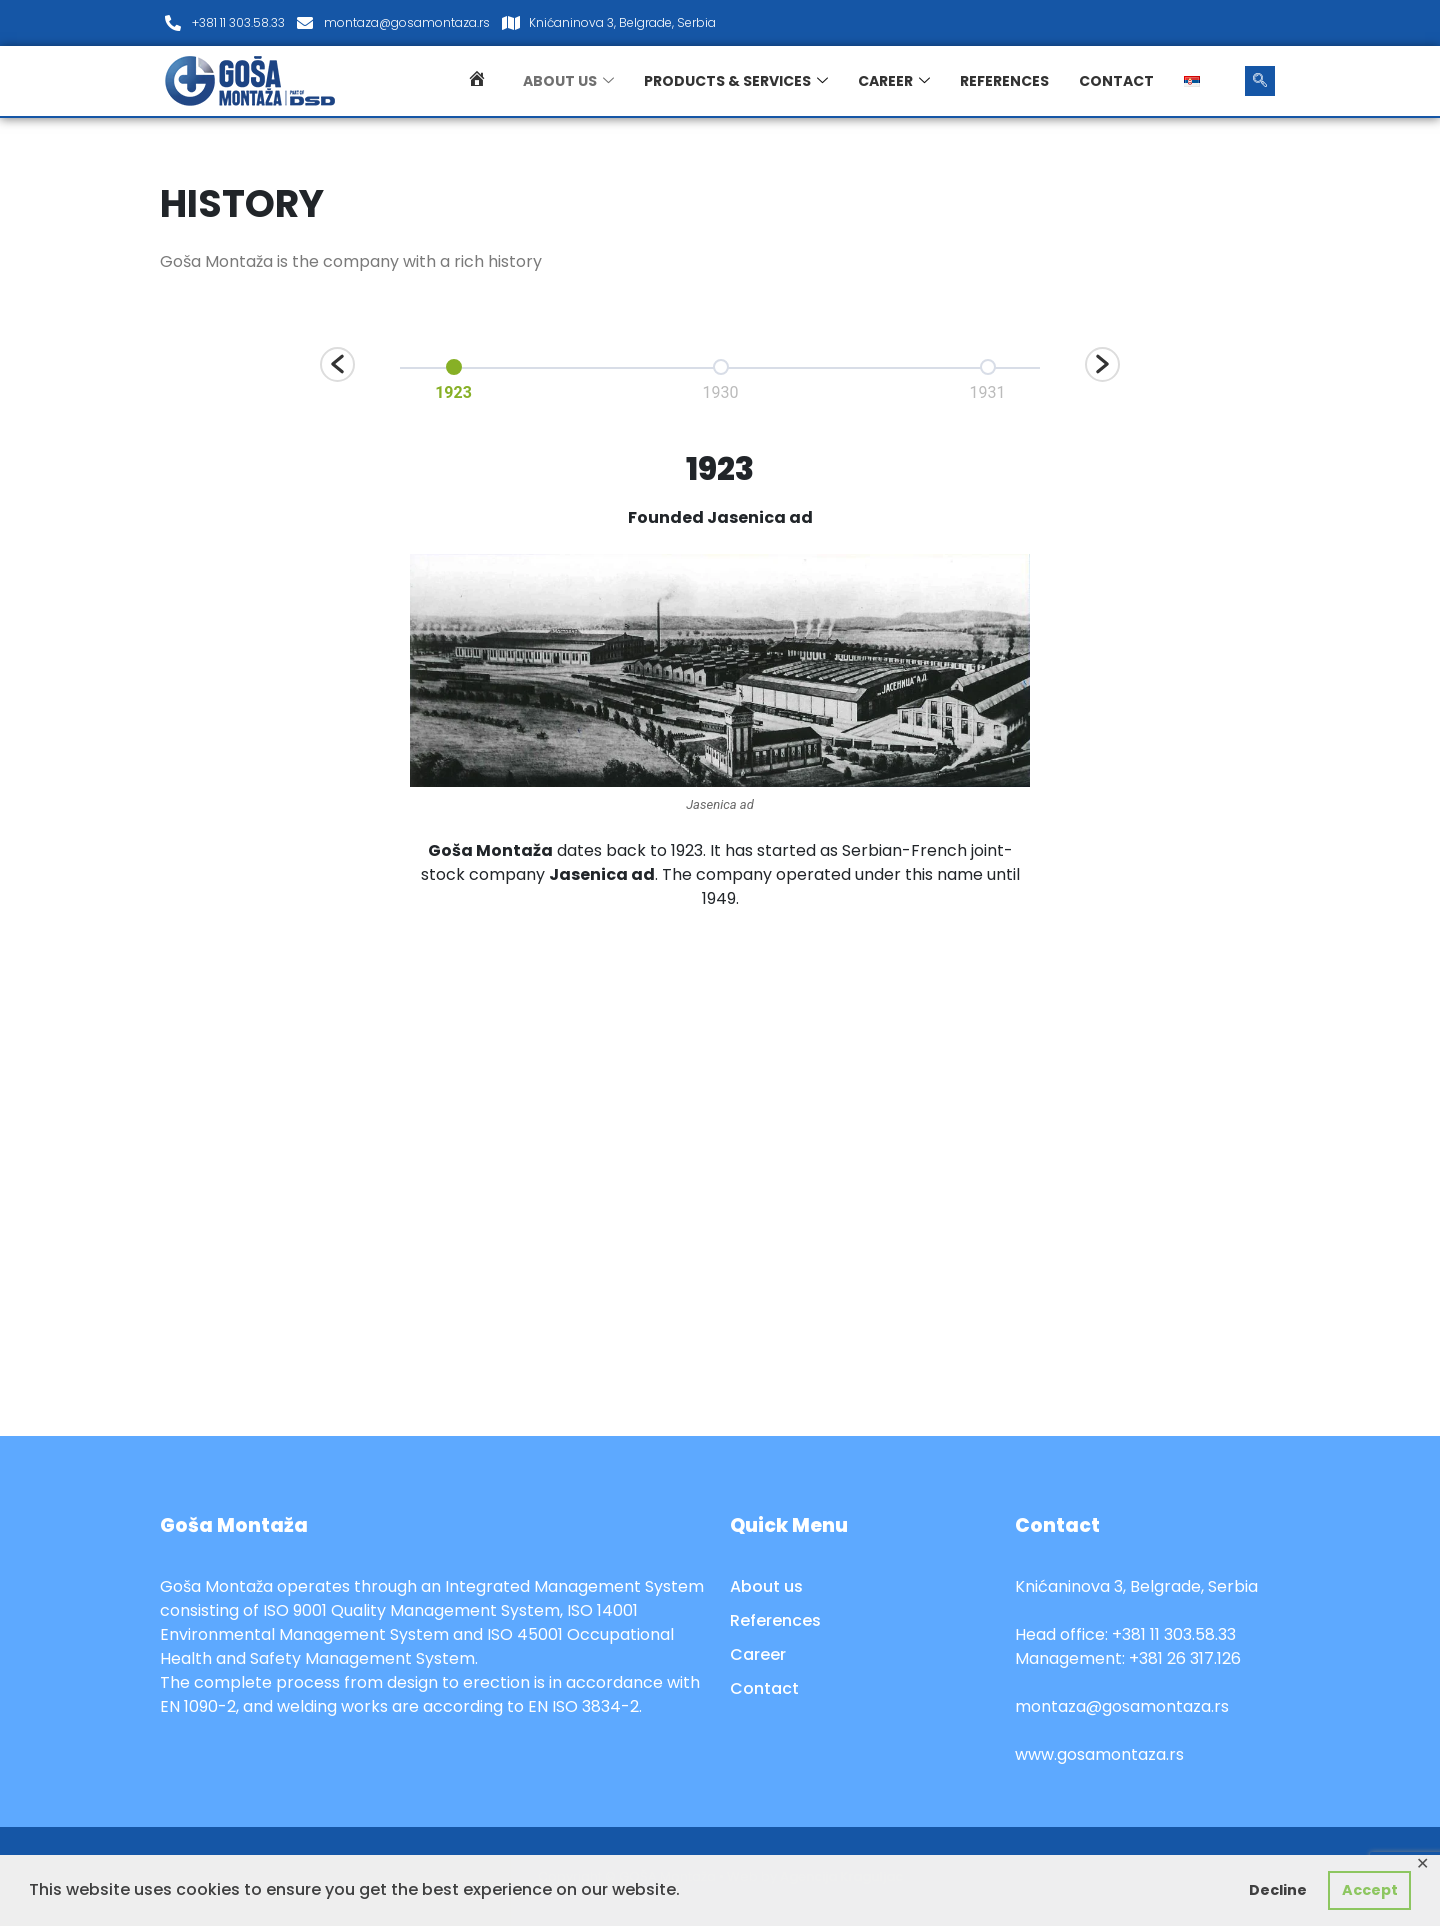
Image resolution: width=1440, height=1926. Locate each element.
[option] (453, 377)
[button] (337, 364)
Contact (1116, 81)
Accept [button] (1370, 1890)
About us (568, 81)
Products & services (736, 81)
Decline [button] (1278, 1890)
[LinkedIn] (1254, 23)
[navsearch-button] (1260, 81)
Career (894, 81)
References (1004, 81)
